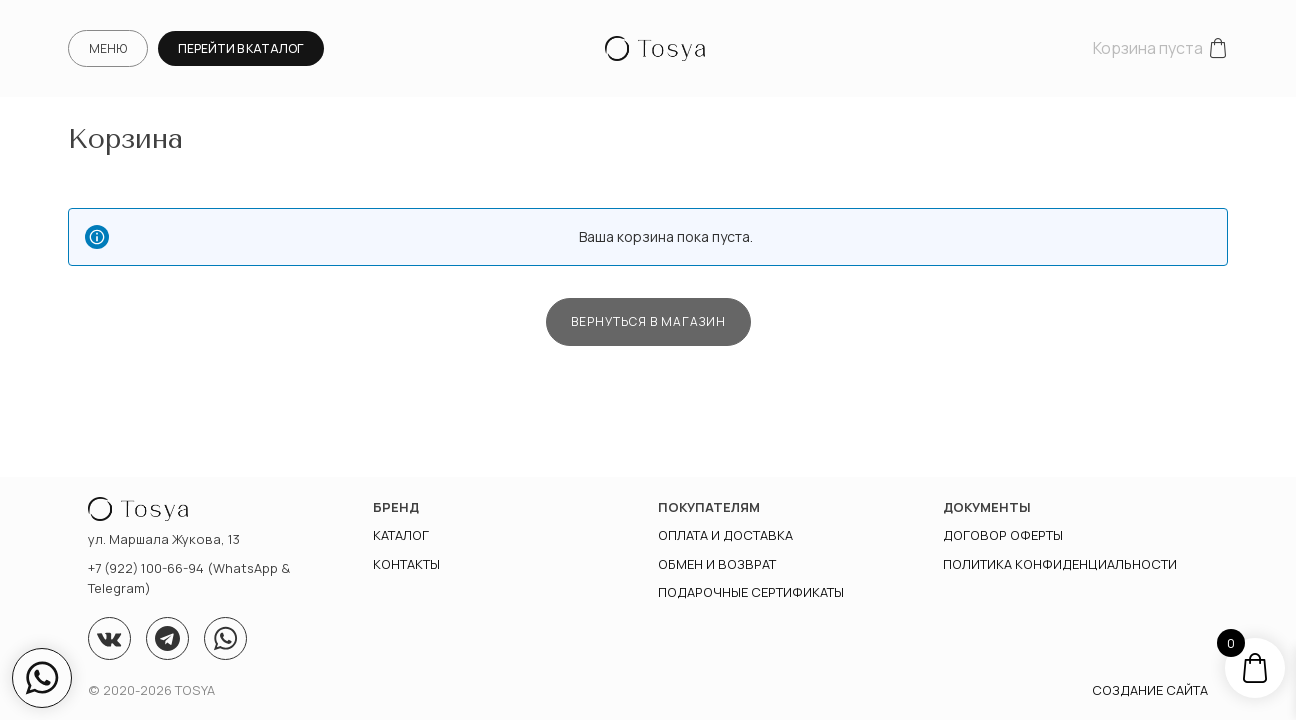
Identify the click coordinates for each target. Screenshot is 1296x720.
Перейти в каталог (241, 48)
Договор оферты (1003, 535)
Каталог (401, 535)
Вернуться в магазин (648, 321)
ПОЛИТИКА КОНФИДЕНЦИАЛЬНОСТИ (1060, 564)
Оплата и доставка (725, 535)
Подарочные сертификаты (751, 592)
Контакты (406, 564)
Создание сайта (1150, 690)
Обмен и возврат (717, 564)
